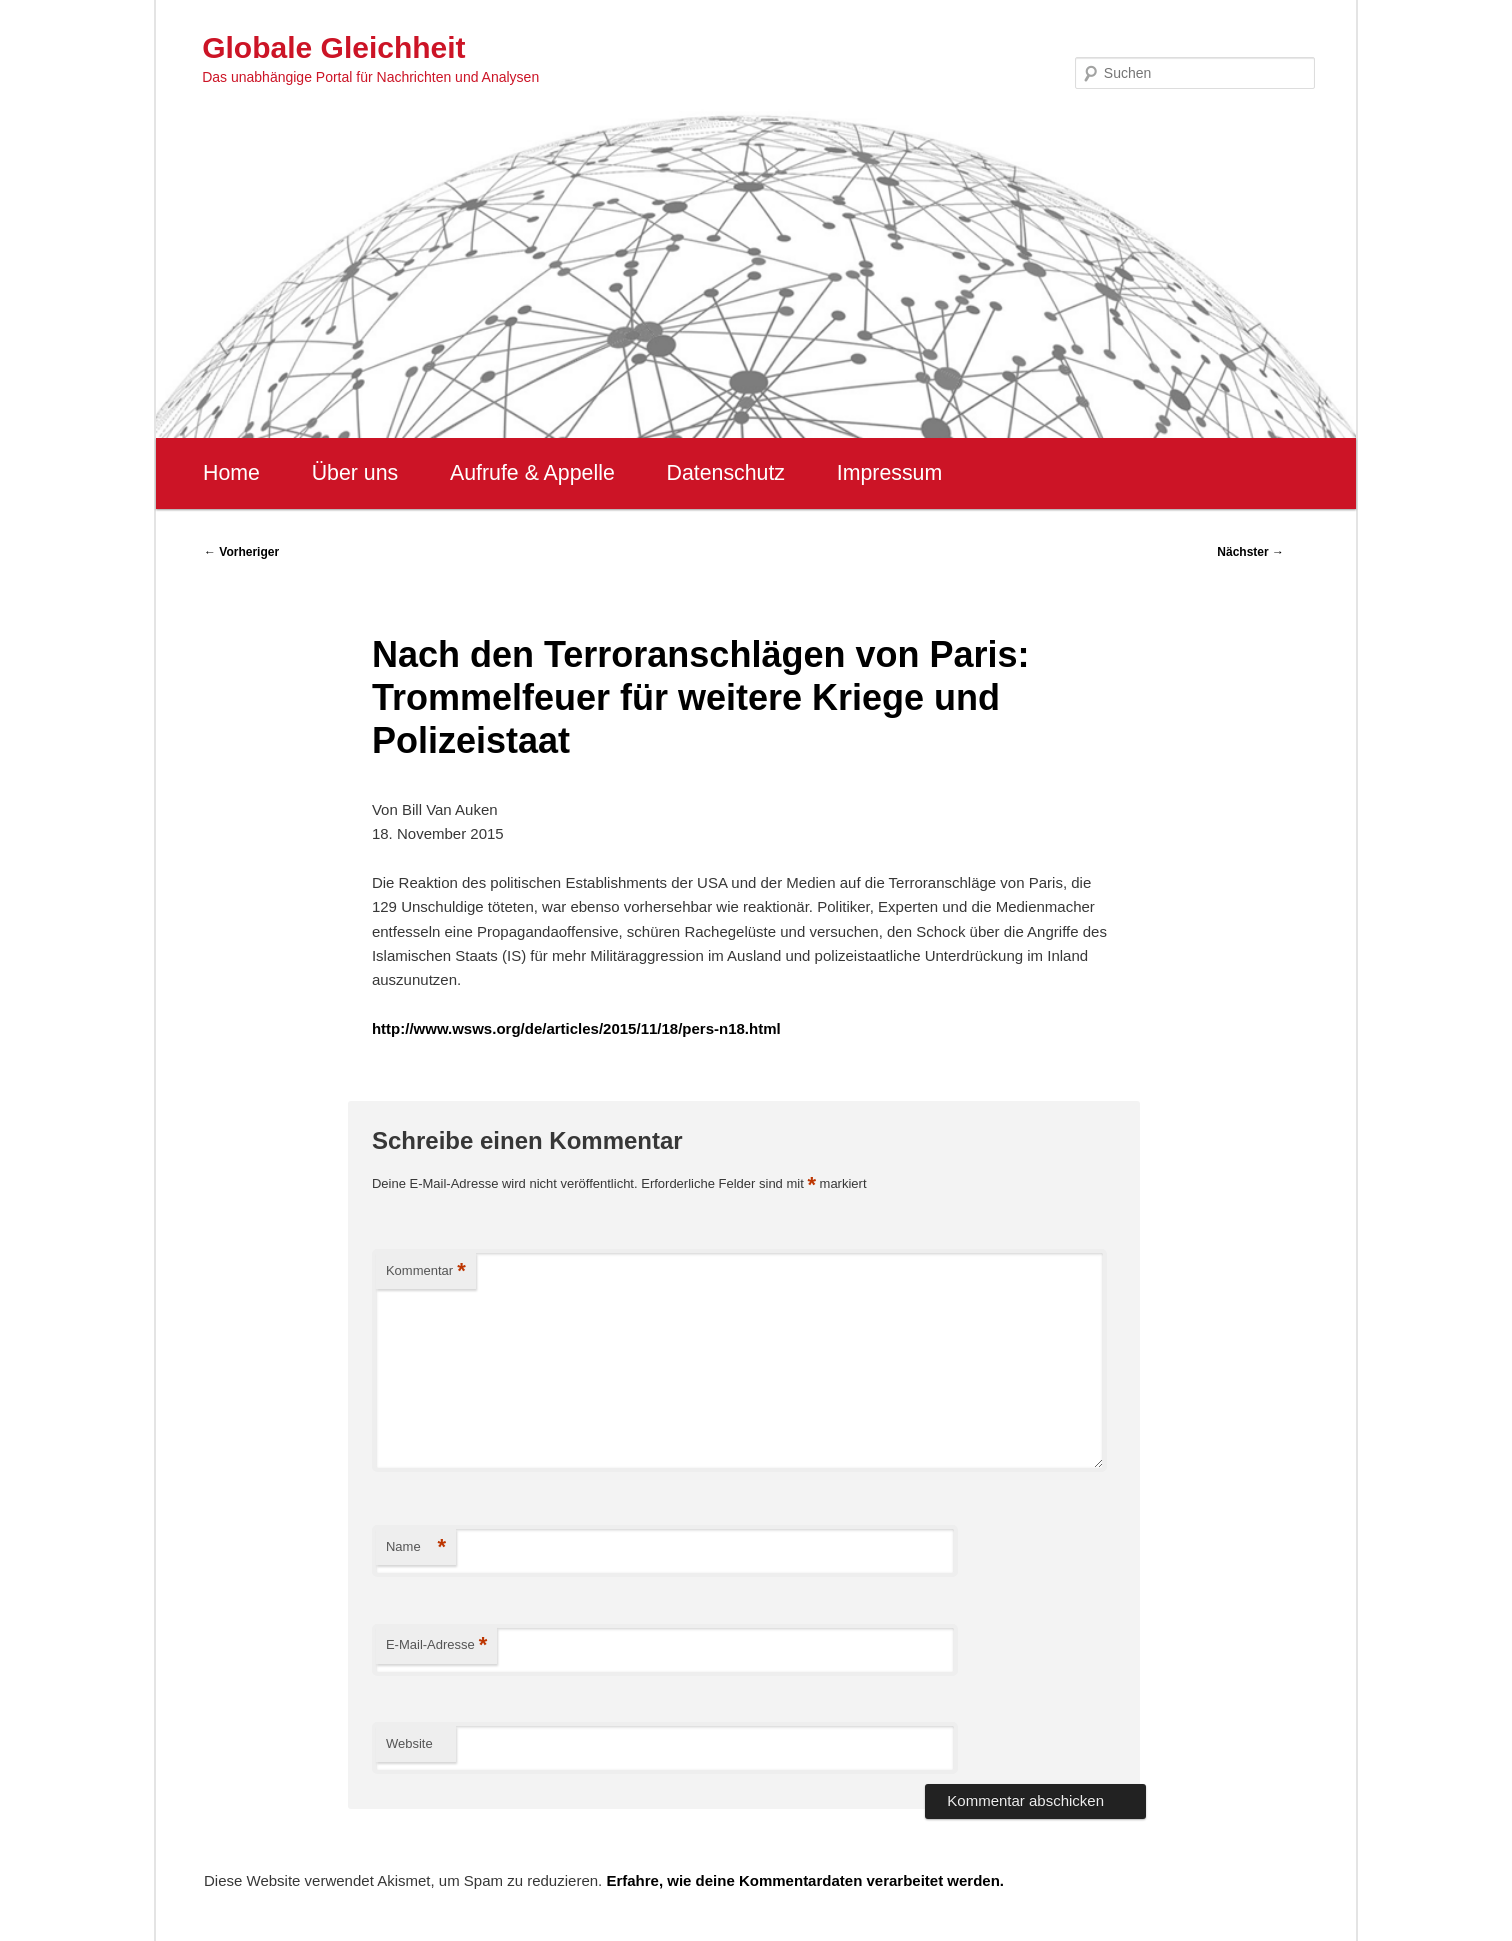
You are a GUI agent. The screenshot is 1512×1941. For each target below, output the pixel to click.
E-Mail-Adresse (436, 1645)
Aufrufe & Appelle (532, 473)
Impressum (889, 473)
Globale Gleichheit (333, 47)
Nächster (1250, 552)
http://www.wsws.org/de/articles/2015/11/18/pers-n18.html (576, 1028)
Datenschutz (725, 473)
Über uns (355, 473)
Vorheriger (241, 552)
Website (409, 1743)
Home (231, 473)
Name (416, 1547)
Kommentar (426, 1271)
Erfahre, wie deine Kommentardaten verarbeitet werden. (805, 1880)
